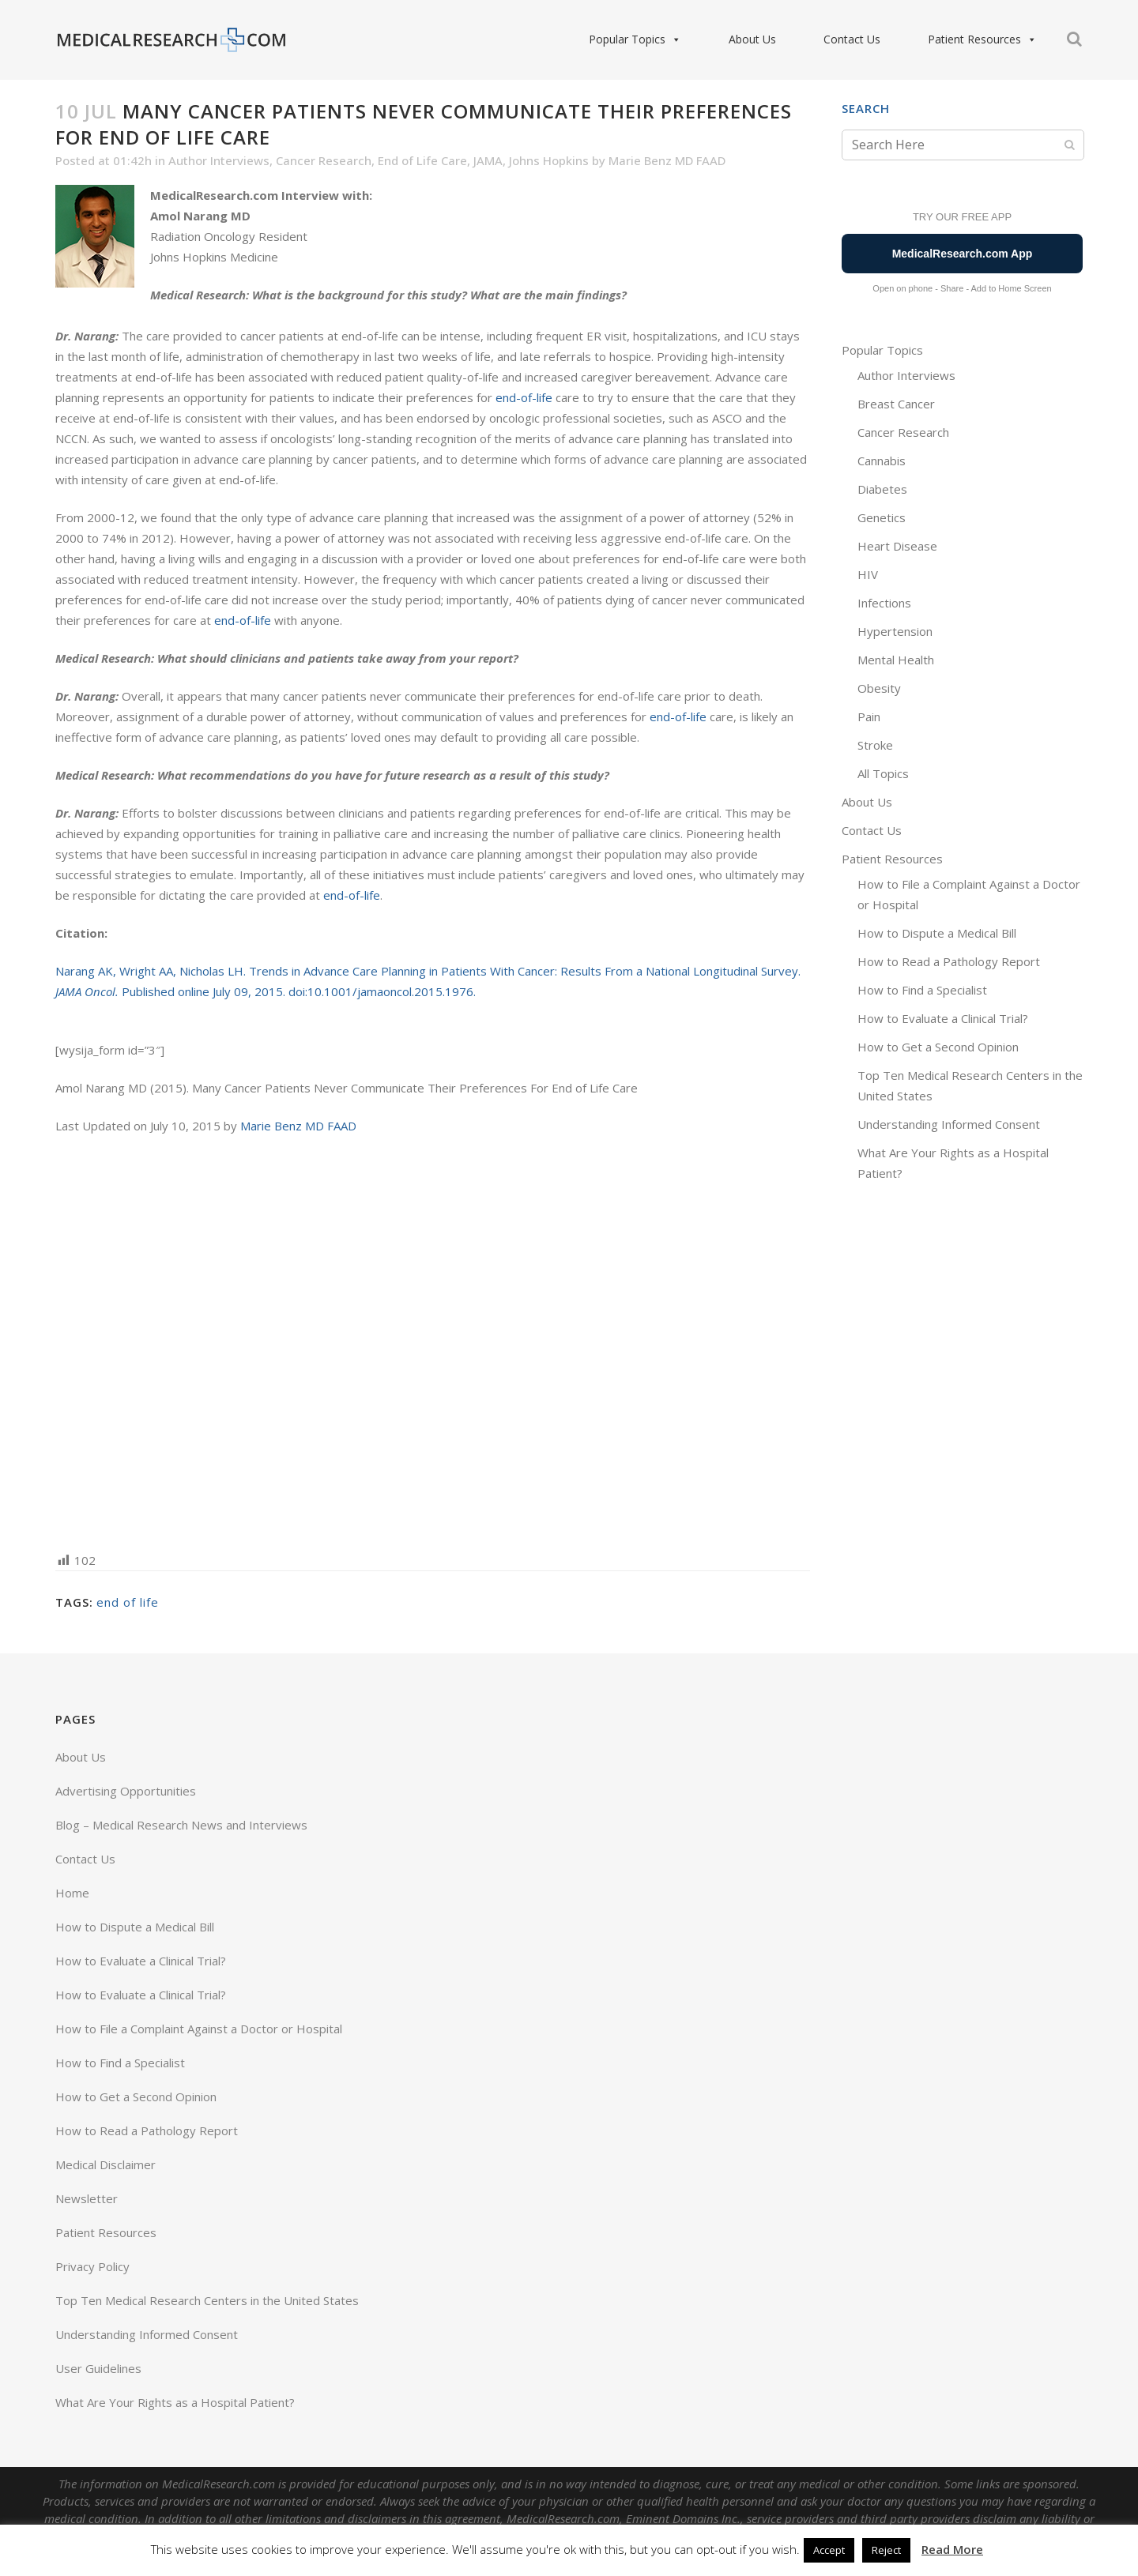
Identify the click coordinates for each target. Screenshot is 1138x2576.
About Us (752, 39)
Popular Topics (635, 39)
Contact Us (851, 39)
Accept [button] (829, 2550)
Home (72, 1893)
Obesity (879, 688)
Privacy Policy (92, 2266)
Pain (868, 716)
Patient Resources (982, 39)
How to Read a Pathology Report (948, 961)
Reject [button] (886, 2550)
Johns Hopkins (549, 160)
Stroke (875, 745)
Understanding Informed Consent (948, 1124)
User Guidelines (98, 2368)
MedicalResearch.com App (962, 253)
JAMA (488, 160)
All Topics (883, 773)
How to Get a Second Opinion (938, 1047)
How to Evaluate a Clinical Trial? (942, 1018)
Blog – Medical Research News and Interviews (181, 1825)
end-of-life (524, 397)
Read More (952, 2549)
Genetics (881, 517)
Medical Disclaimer (105, 2164)
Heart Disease (897, 546)
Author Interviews (218, 160)
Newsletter (86, 2198)
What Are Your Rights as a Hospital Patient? (175, 2402)
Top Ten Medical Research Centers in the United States (207, 2300)
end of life (127, 1602)
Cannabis (881, 460)
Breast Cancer (896, 404)
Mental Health (895, 660)
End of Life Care (422, 160)
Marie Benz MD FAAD (667, 160)
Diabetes (882, 489)
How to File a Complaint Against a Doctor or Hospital (198, 2028)
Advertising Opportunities (125, 1791)
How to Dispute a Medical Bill (936, 933)
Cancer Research (323, 160)
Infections (884, 603)
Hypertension (895, 631)
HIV (867, 574)
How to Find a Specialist (922, 990)
